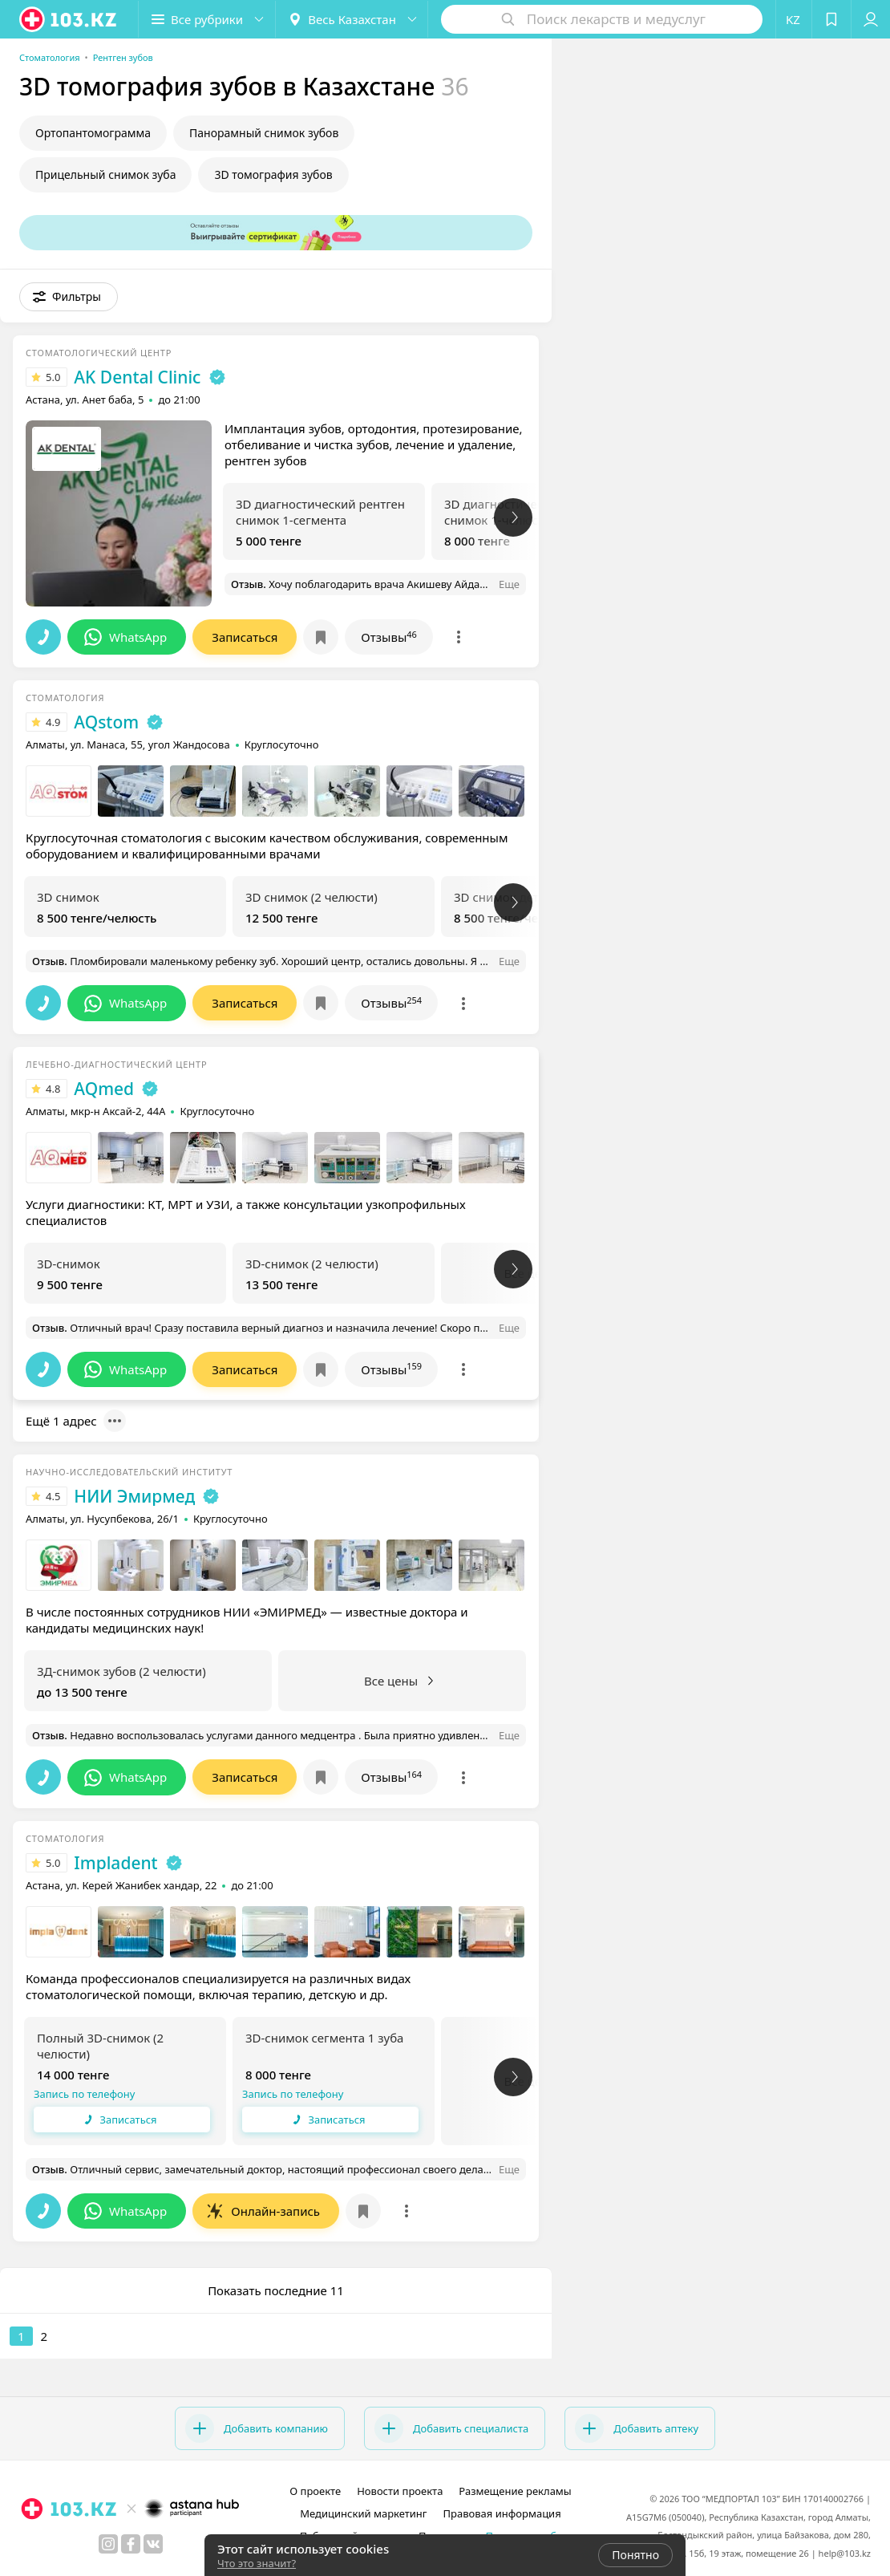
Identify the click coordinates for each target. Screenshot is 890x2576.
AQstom (106, 722)
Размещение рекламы (515, 2491)
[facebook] (130, 2544)
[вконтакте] (153, 2544)
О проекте (315, 2491)
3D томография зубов (273, 174)
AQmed (104, 1088)
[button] (207, 19)
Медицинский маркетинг (363, 2513)
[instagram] (108, 2544)
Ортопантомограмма (93, 132)
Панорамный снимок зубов (263, 132)
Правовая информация (502, 2513)
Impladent (115, 1862)
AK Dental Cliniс (137, 377)
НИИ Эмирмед (134, 1496)
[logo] (69, 19)
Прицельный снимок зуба (105, 174)
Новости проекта (400, 2491)
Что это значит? (256, 2563)
